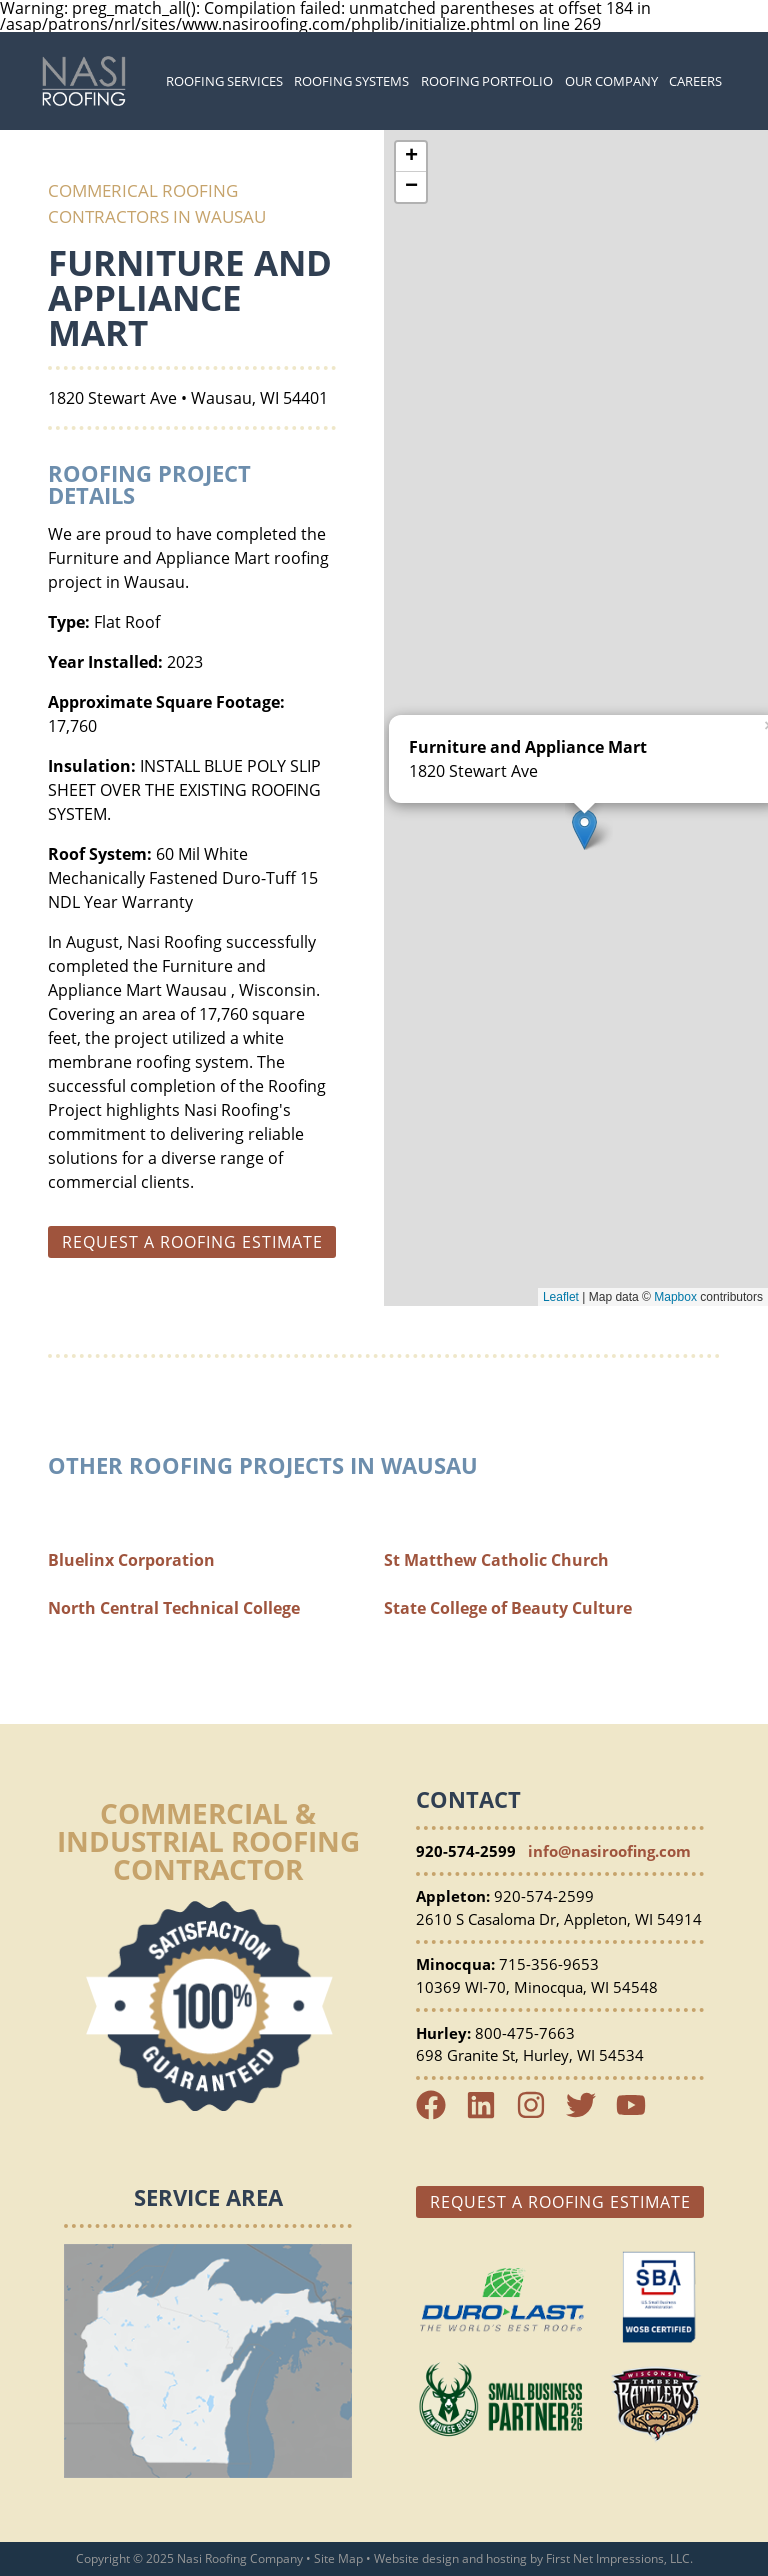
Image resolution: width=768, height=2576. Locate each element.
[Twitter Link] (589, 2114)
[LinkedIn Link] (489, 2114)
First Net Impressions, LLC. (619, 2558)
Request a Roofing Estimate (560, 2202)
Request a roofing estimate (192, 1242)
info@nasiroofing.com (609, 1851)
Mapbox (675, 1297)
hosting (506, 2558)
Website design (416, 2558)
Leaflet (561, 1297)
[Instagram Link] (539, 2114)
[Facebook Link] (439, 2114)
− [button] (411, 187)
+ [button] (411, 157)
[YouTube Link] (639, 2114)
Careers (695, 81)
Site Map (338, 2558)
